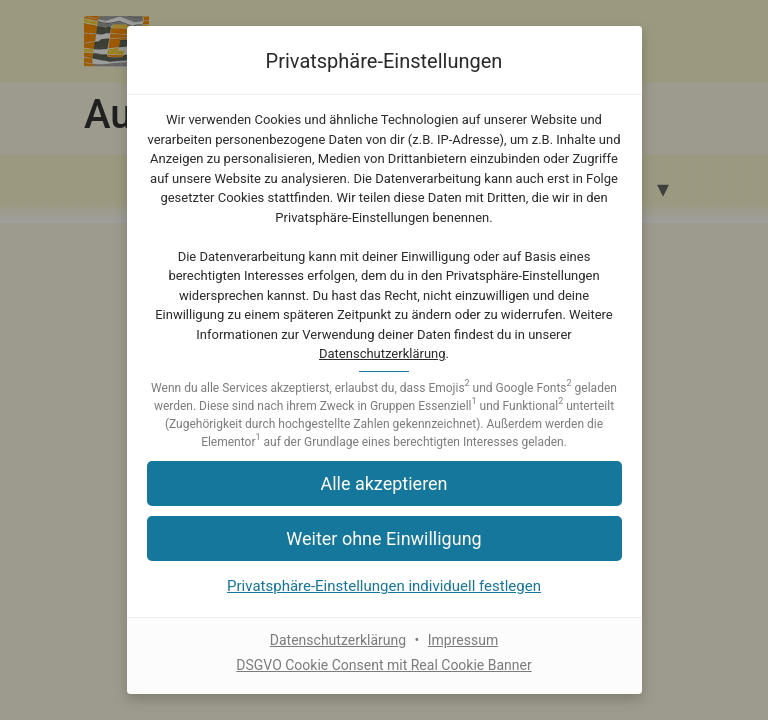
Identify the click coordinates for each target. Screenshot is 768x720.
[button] (384, 483)
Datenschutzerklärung (382, 353)
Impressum (463, 640)
